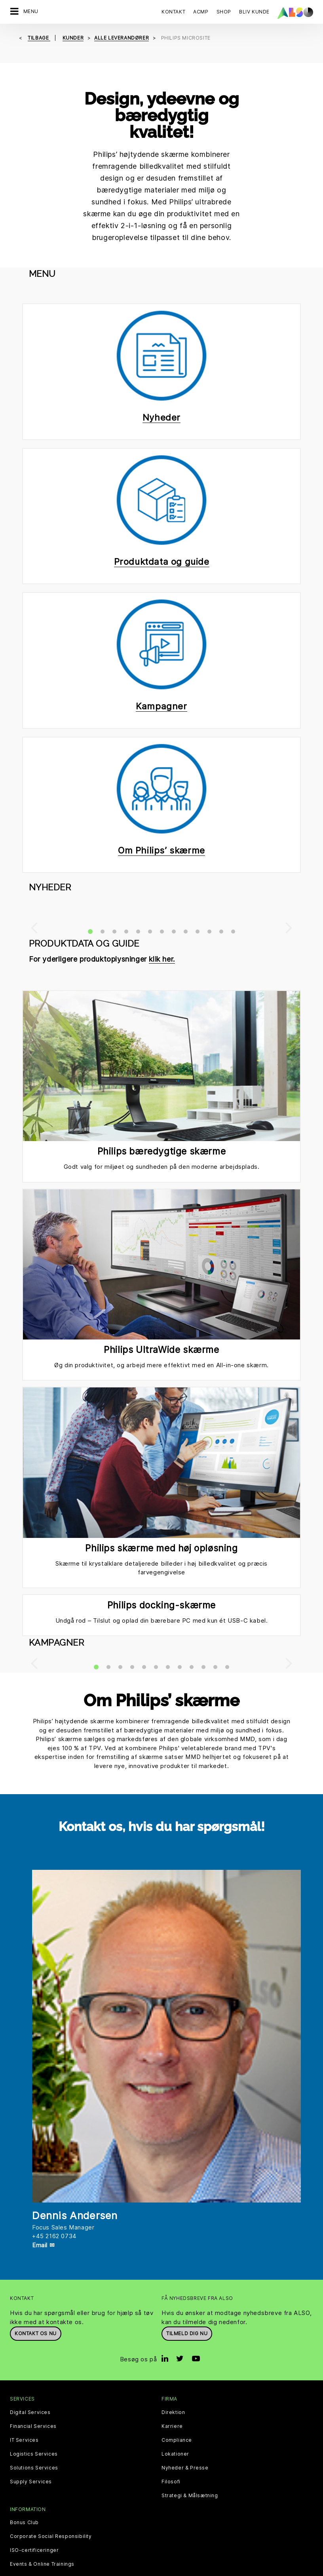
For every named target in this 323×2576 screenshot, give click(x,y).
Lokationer (175, 2454)
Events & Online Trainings (42, 2564)
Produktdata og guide (161, 561)
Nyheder (161, 417)
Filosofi (171, 2482)
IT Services (24, 2440)
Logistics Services (34, 2454)
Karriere (172, 2426)
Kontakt (173, 12)
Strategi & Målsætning (190, 2495)
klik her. (162, 959)
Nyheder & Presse (185, 2468)
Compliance (177, 2440)
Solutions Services (34, 2468)
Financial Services (33, 2426)
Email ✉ (43, 2245)
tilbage (39, 38)
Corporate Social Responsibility (51, 2536)
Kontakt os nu (36, 2333)
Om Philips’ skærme (161, 850)
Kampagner (161, 706)
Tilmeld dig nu (186, 2333)
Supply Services (31, 2482)
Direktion (173, 2412)
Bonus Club (24, 2522)
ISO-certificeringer (34, 2550)
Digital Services (30, 2412)
